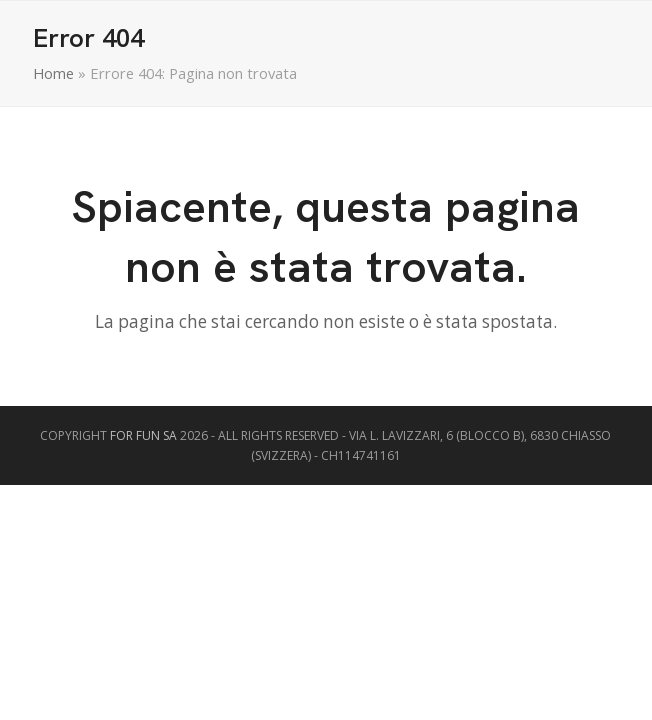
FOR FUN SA (143, 435)
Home (53, 73)
